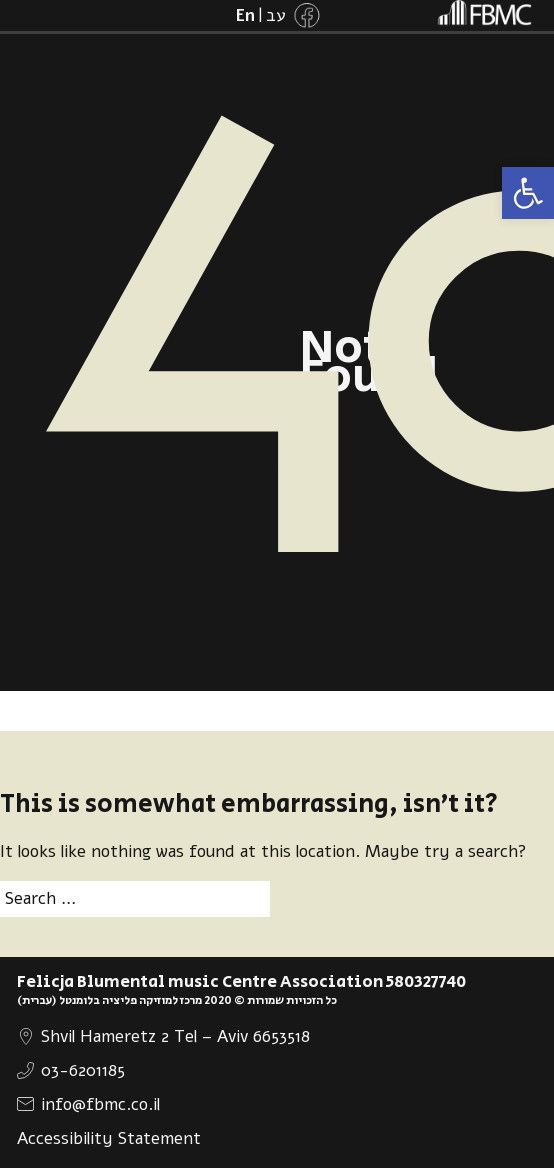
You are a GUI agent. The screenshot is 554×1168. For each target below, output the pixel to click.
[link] (528, 193)
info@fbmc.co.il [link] (100, 1104)
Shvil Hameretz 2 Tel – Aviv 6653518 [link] (175, 1036)
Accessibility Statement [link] (109, 1138)
